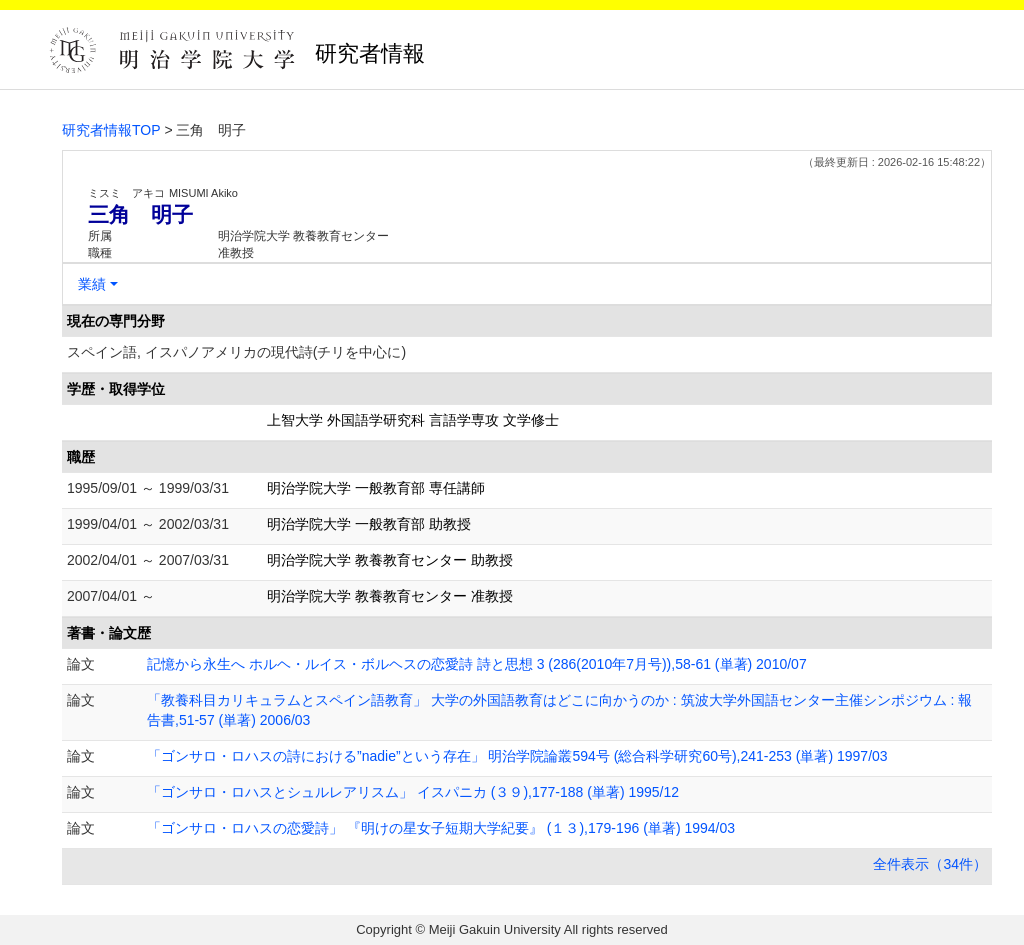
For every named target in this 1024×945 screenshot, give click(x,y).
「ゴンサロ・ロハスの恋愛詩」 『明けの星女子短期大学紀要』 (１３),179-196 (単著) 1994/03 (441, 828)
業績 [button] (92, 284)
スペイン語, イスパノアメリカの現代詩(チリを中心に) (236, 352)
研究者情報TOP (111, 130)
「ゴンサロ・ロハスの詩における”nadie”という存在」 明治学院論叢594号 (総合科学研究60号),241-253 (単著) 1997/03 (517, 756)
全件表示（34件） (930, 864)
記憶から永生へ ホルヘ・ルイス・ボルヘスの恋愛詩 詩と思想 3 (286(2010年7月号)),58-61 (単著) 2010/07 (477, 664)
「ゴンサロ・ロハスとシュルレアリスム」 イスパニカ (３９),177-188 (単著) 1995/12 (413, 792)
